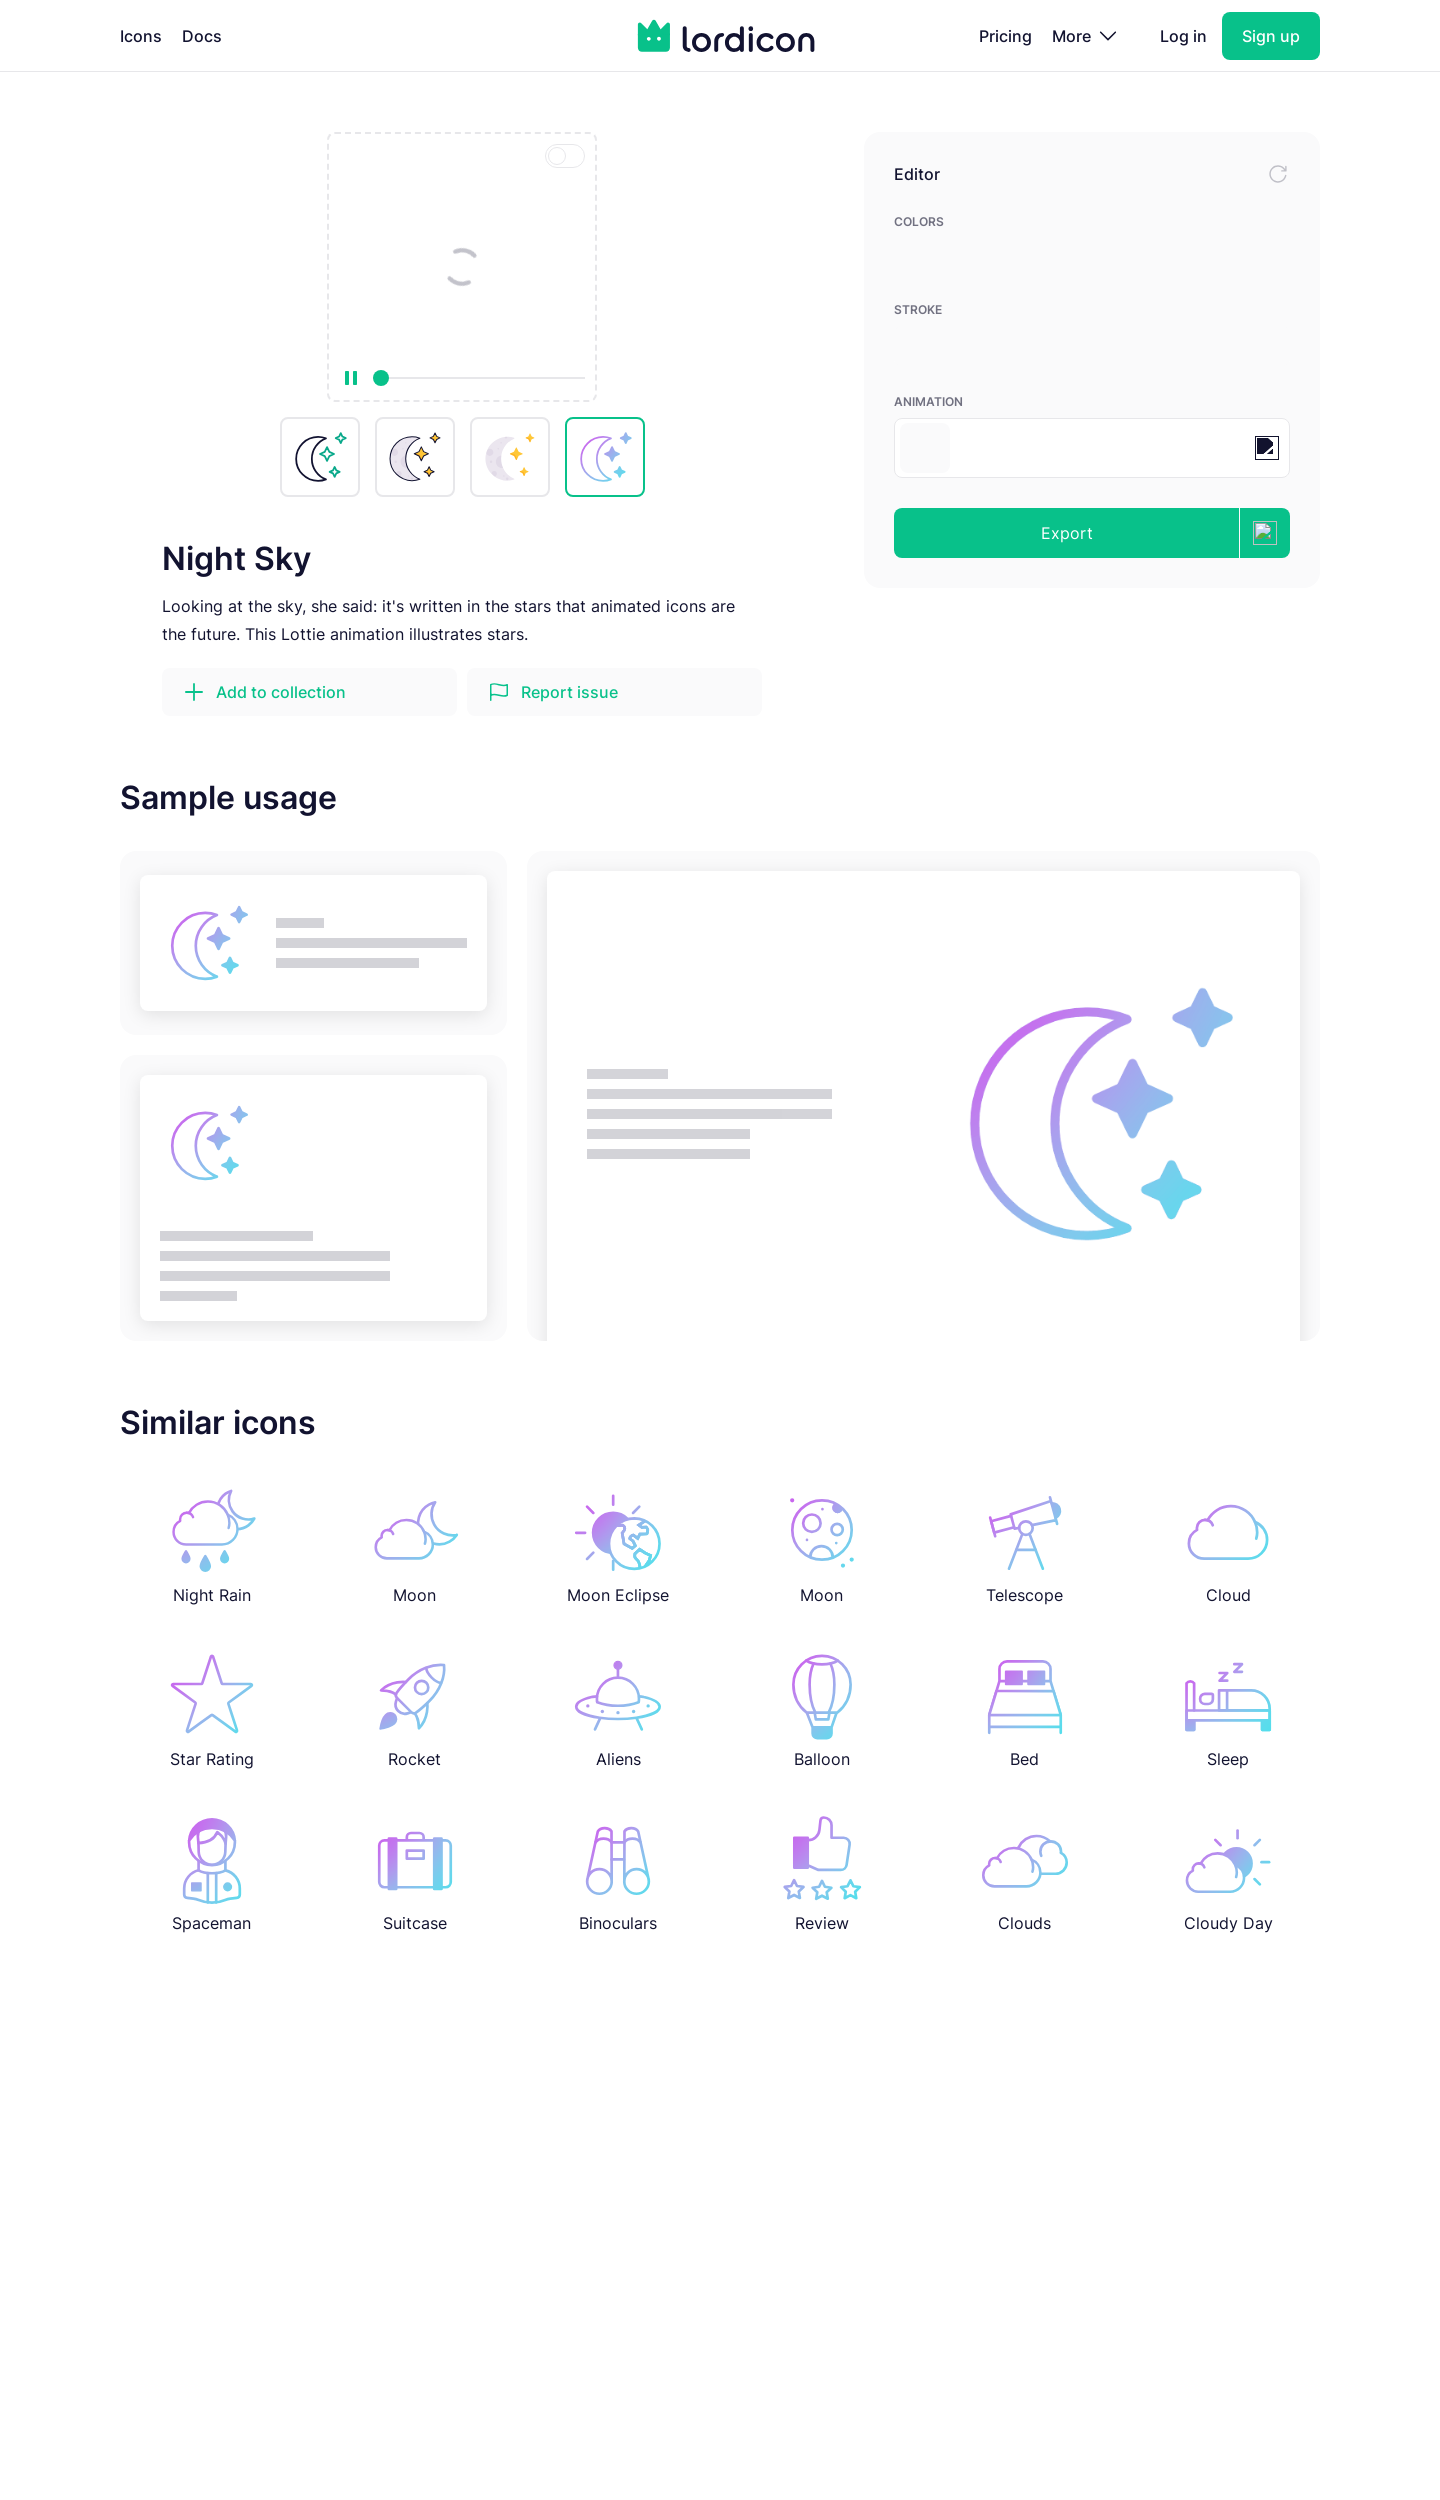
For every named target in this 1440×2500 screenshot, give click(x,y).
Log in (1183, 36)
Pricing (1005, 36)
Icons (141, 36)
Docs (202, 36)
